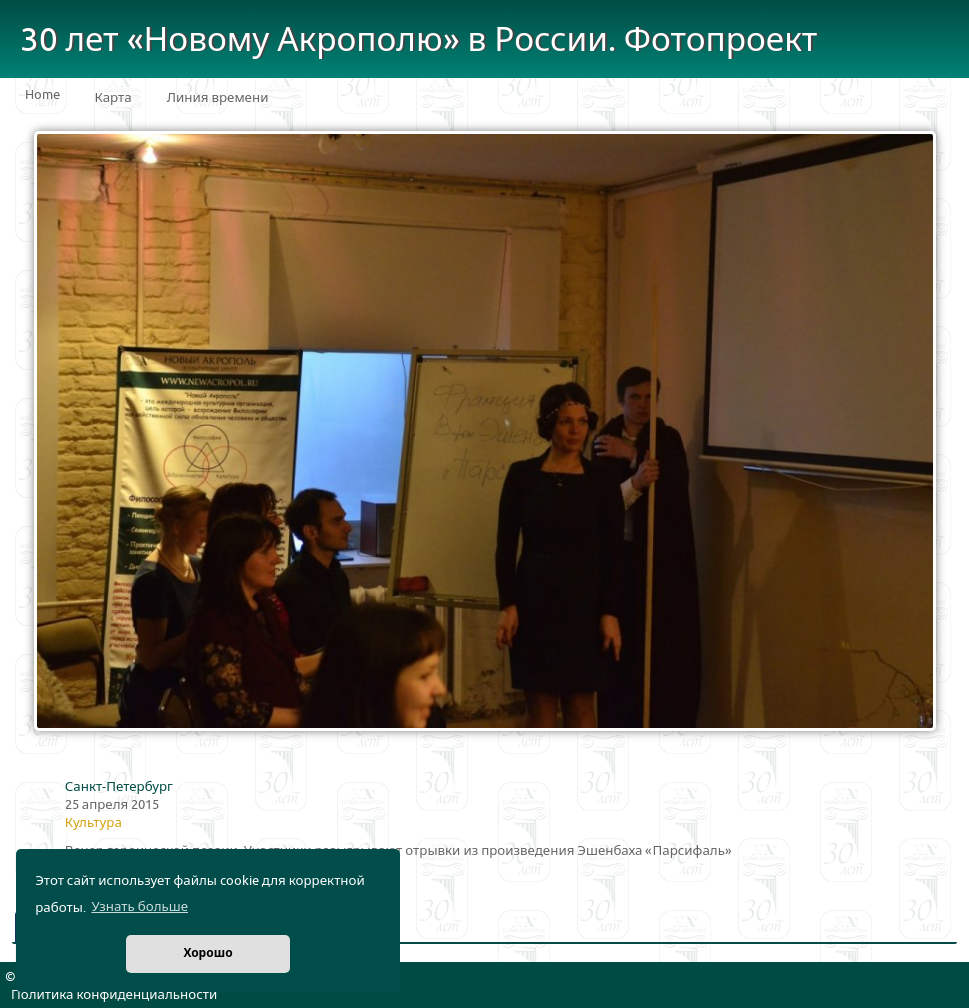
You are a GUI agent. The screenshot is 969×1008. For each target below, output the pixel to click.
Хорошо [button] (207, 953)
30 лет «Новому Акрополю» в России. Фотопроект (419, 40)
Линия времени (218, 98)
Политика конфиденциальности (114, 995)
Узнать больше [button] (139, 907)
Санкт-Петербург (119, 787)
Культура (93, 823)
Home (42, 95)
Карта (113, 98)
